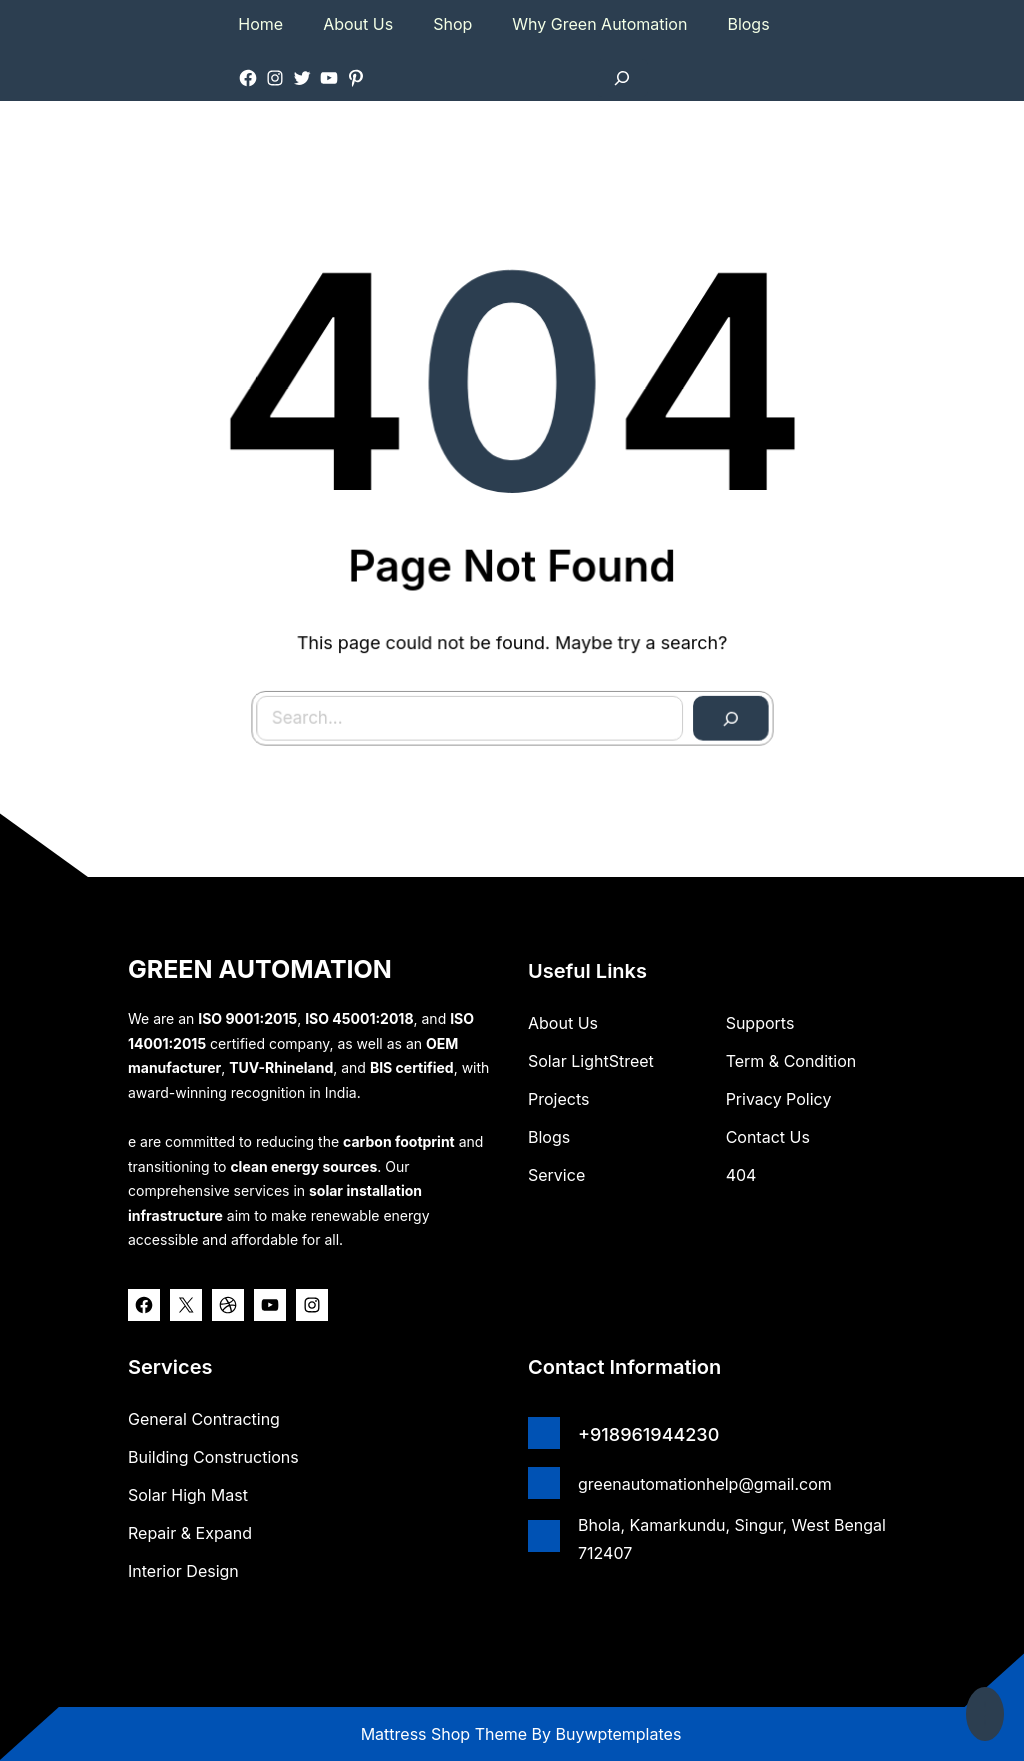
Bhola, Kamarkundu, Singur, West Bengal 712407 (732, 1539)
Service (556, 1175)
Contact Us (768, 1137)
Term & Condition (791, 1061)
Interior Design (183, 1571)
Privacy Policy (779, 1099)
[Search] (708, 695)
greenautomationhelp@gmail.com (705, 1484)
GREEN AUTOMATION (260, 969)
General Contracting (204, 1419)
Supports (760, 1023)
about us (563, 1023)
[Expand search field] (622, 78)
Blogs (549, 1137)
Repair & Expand (190, 1533)
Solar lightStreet (591, 1061)
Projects (558, 1099)
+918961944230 (648, 1434)
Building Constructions (213, 1457)
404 (741, 1175)
